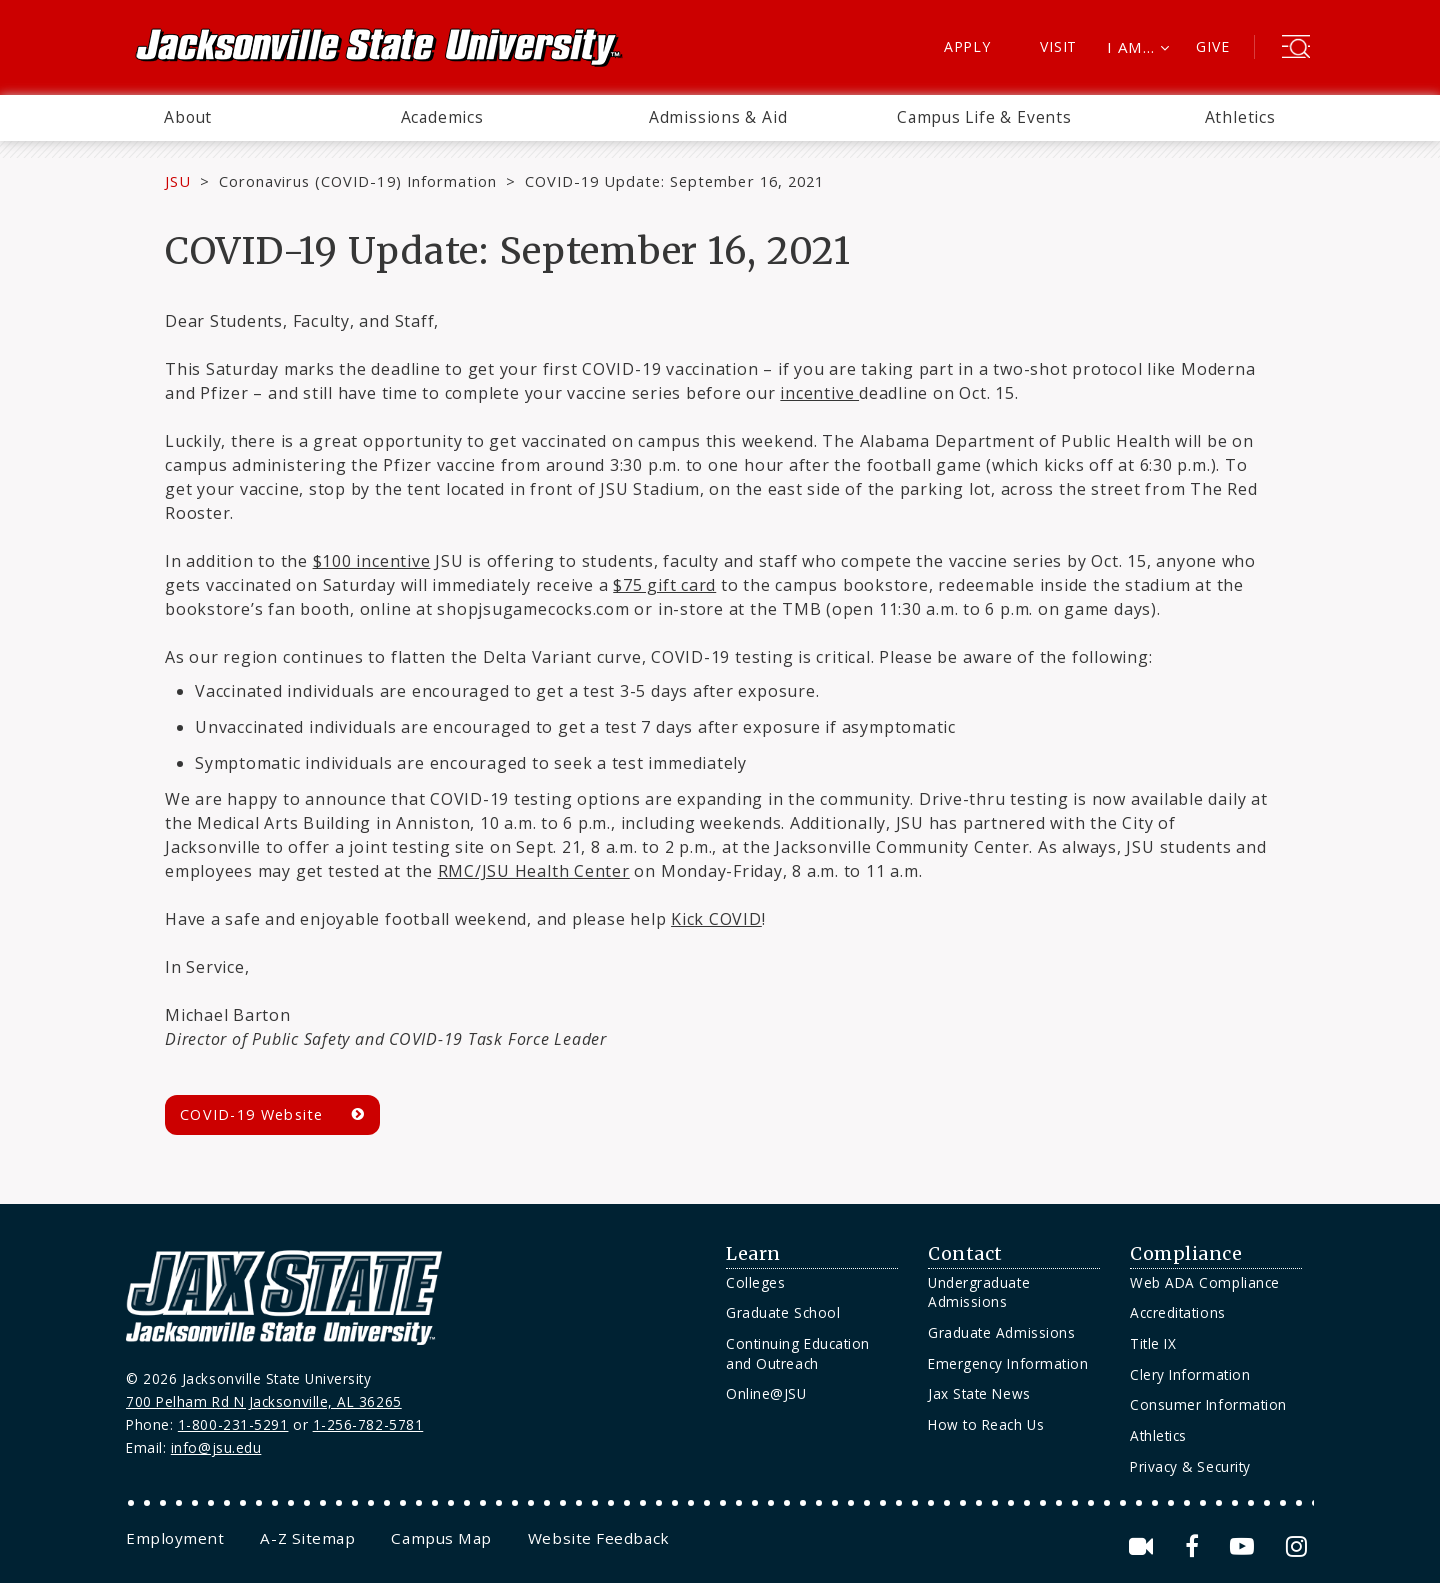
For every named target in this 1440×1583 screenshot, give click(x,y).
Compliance (1186, 1254)
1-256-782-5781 (368, 1424)
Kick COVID (716, 919)
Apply (967, 46)
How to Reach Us (986, 1424)
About (188, 117)
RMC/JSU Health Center (534, 871)
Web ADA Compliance (1205, 1282)
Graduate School (783, 1312)
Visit (1058, 46)
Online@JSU (766, 1393)
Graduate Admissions (1001, 1332)
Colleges (755, 1282)
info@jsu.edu (216, 1447)
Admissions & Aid (718, 117)
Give (1212, 46)
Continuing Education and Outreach (798, 1353)
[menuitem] (188, 118)
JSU (178, 181)
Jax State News (979, 1393)
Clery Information (1190, 1374)
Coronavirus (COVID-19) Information (358, 181)
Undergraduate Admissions (979, 1292)
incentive (819, 393)
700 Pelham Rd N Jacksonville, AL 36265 (264, 1401)
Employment (175, 1538)
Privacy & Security (1190, 1466)
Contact (965, 1254)
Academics (442, 117)
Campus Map (441, 1538)
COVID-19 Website (252, 1114)
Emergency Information (1008, 1363)
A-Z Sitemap (307, 1538)
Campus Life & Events (984, 117)
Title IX (1153, 1343)
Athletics (1240, 117)
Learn (753, 1254)
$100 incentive (372, 561)
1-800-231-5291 (233, 1424)
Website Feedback (599, 1538)
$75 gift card (664, 585)
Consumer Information (1208, 1404)
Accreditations (1178, 1312)
